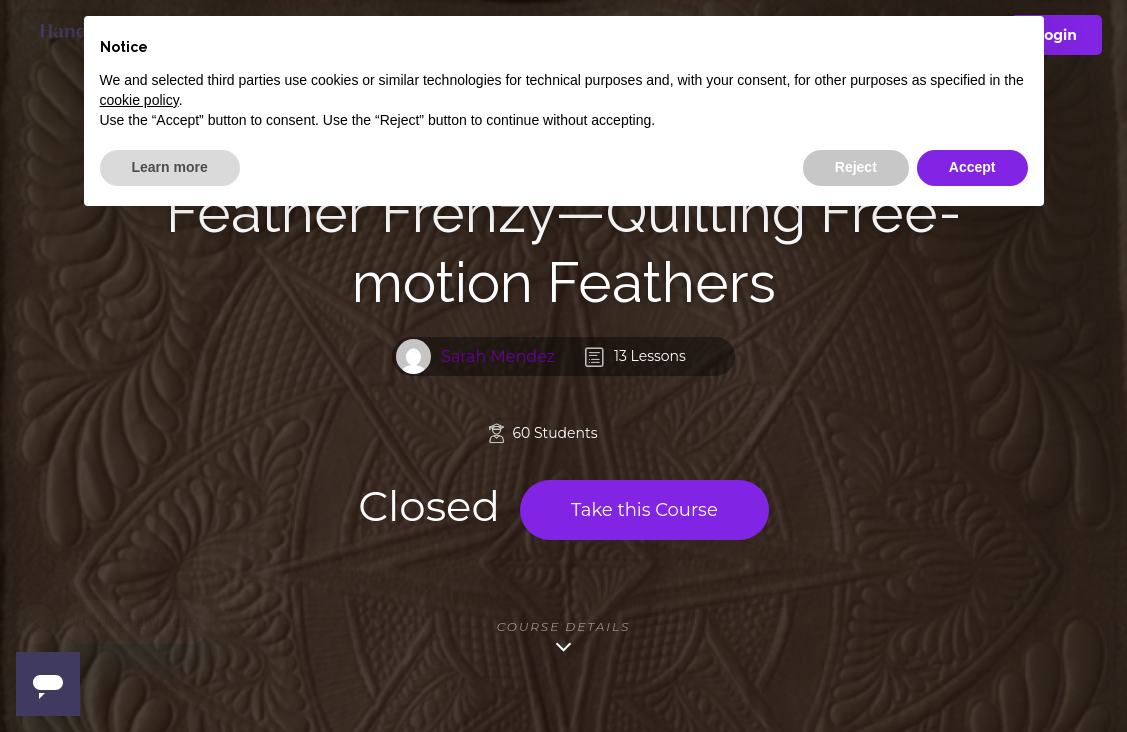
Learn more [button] (170, 167)
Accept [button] (972, 167)
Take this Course (644, 510)
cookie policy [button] (139, 100)
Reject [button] (856, 167)
